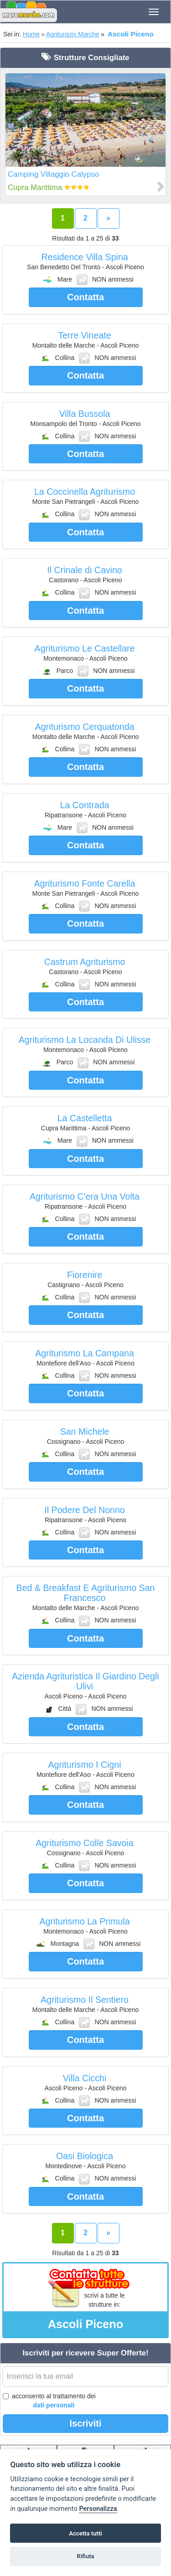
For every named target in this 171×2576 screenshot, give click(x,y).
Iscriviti (85, 2423)
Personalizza (98, 2509)
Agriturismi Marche (72, 34)
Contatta (85, 297)
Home (31, 34)
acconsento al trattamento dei (49, 2401)
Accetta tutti (85, 2533)
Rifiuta (85, 2556)
